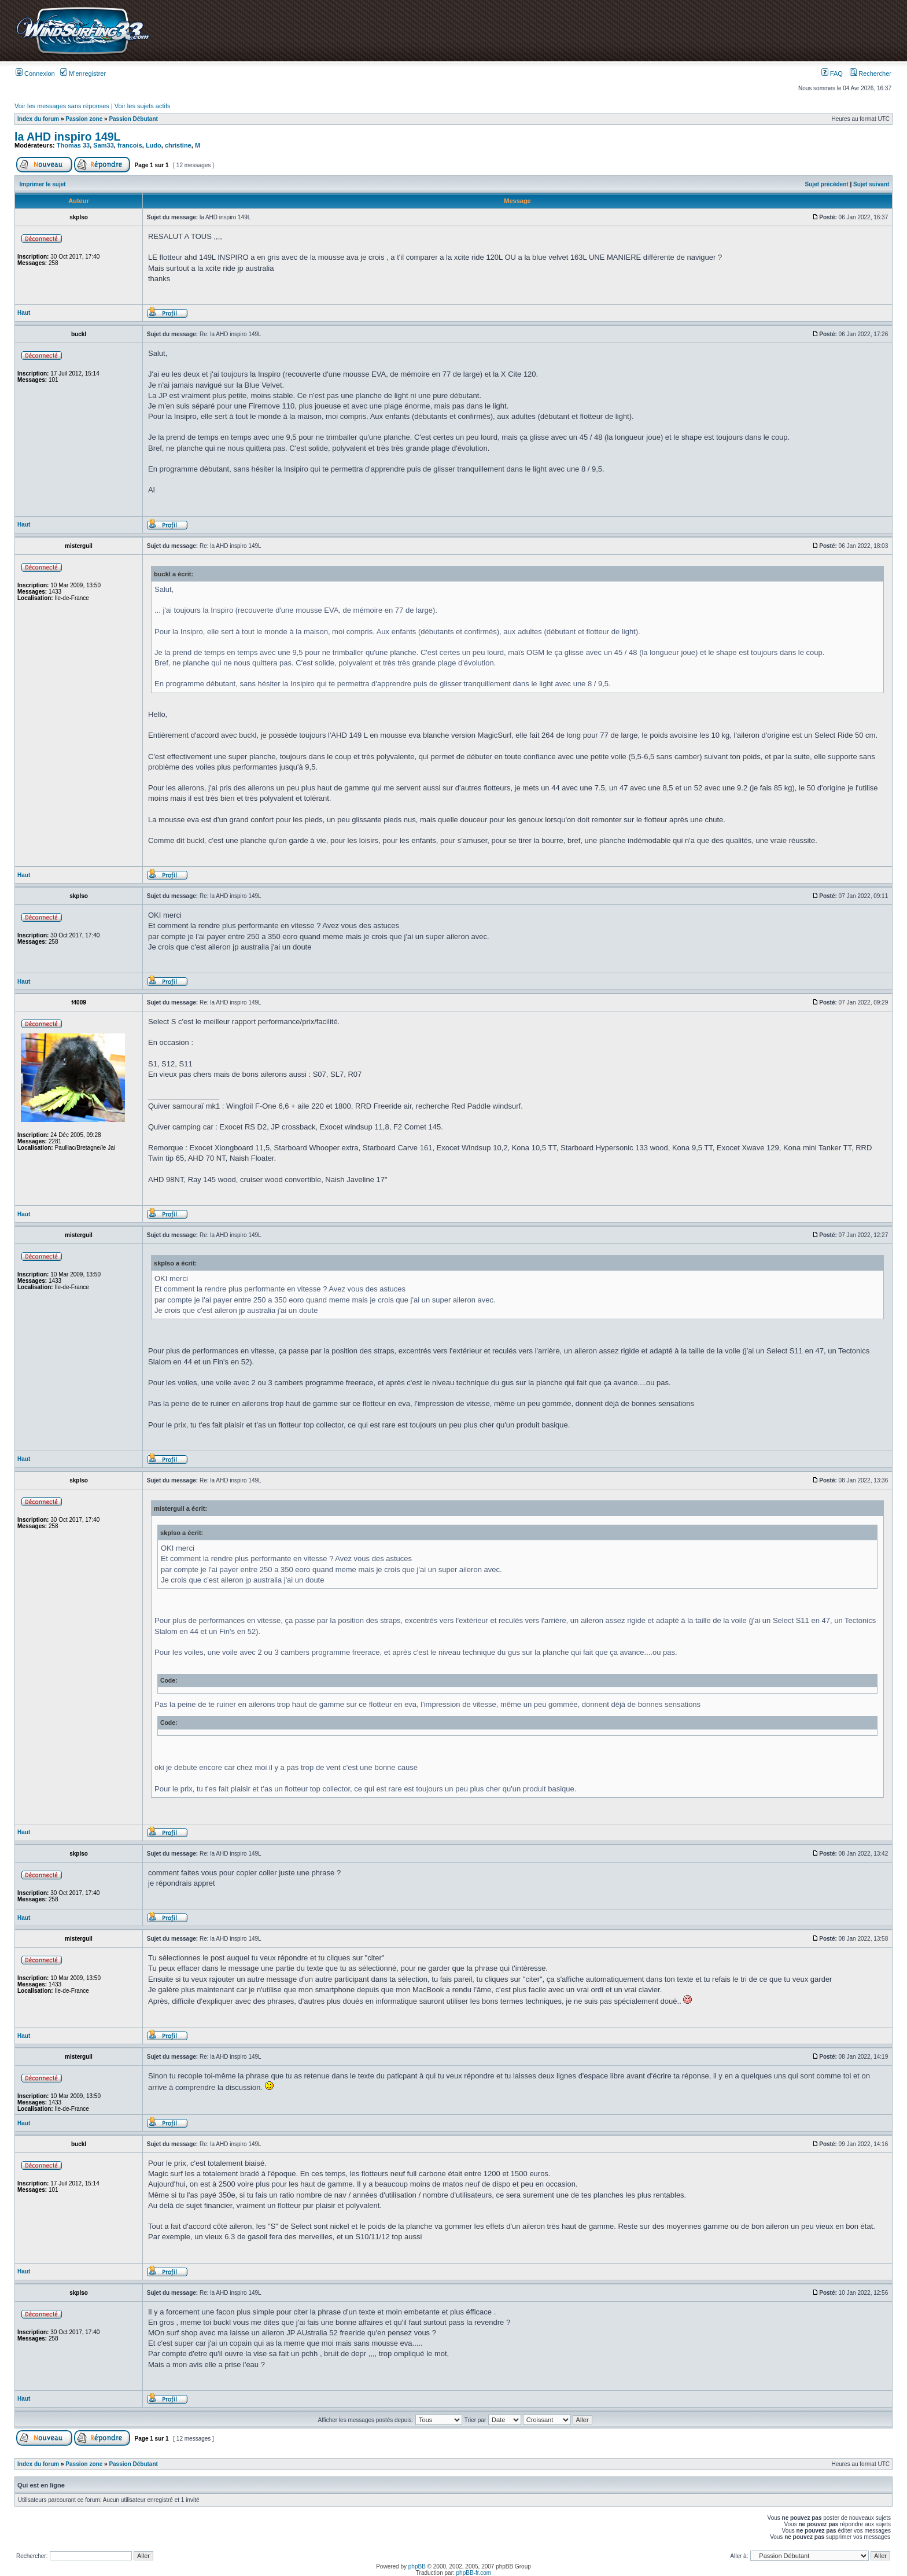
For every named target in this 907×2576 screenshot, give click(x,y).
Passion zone (83, 119)
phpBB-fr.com (474, 2573)
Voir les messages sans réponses (61, 105)
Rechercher (870, 73)
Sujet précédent (827, 184)
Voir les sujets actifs (143, 105)
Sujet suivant (871, 184)
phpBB (417, 2566)
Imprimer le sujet (43, 184)
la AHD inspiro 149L (67, 136)
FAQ (832, 73)
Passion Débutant (133, 119)
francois (129, 145)
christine (178, 145)
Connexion (35, 73)
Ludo (153, 145)
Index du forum (38, 119)
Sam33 (103, 145)
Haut (23, 313)
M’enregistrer (83, 73)
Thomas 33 (73, 145)
